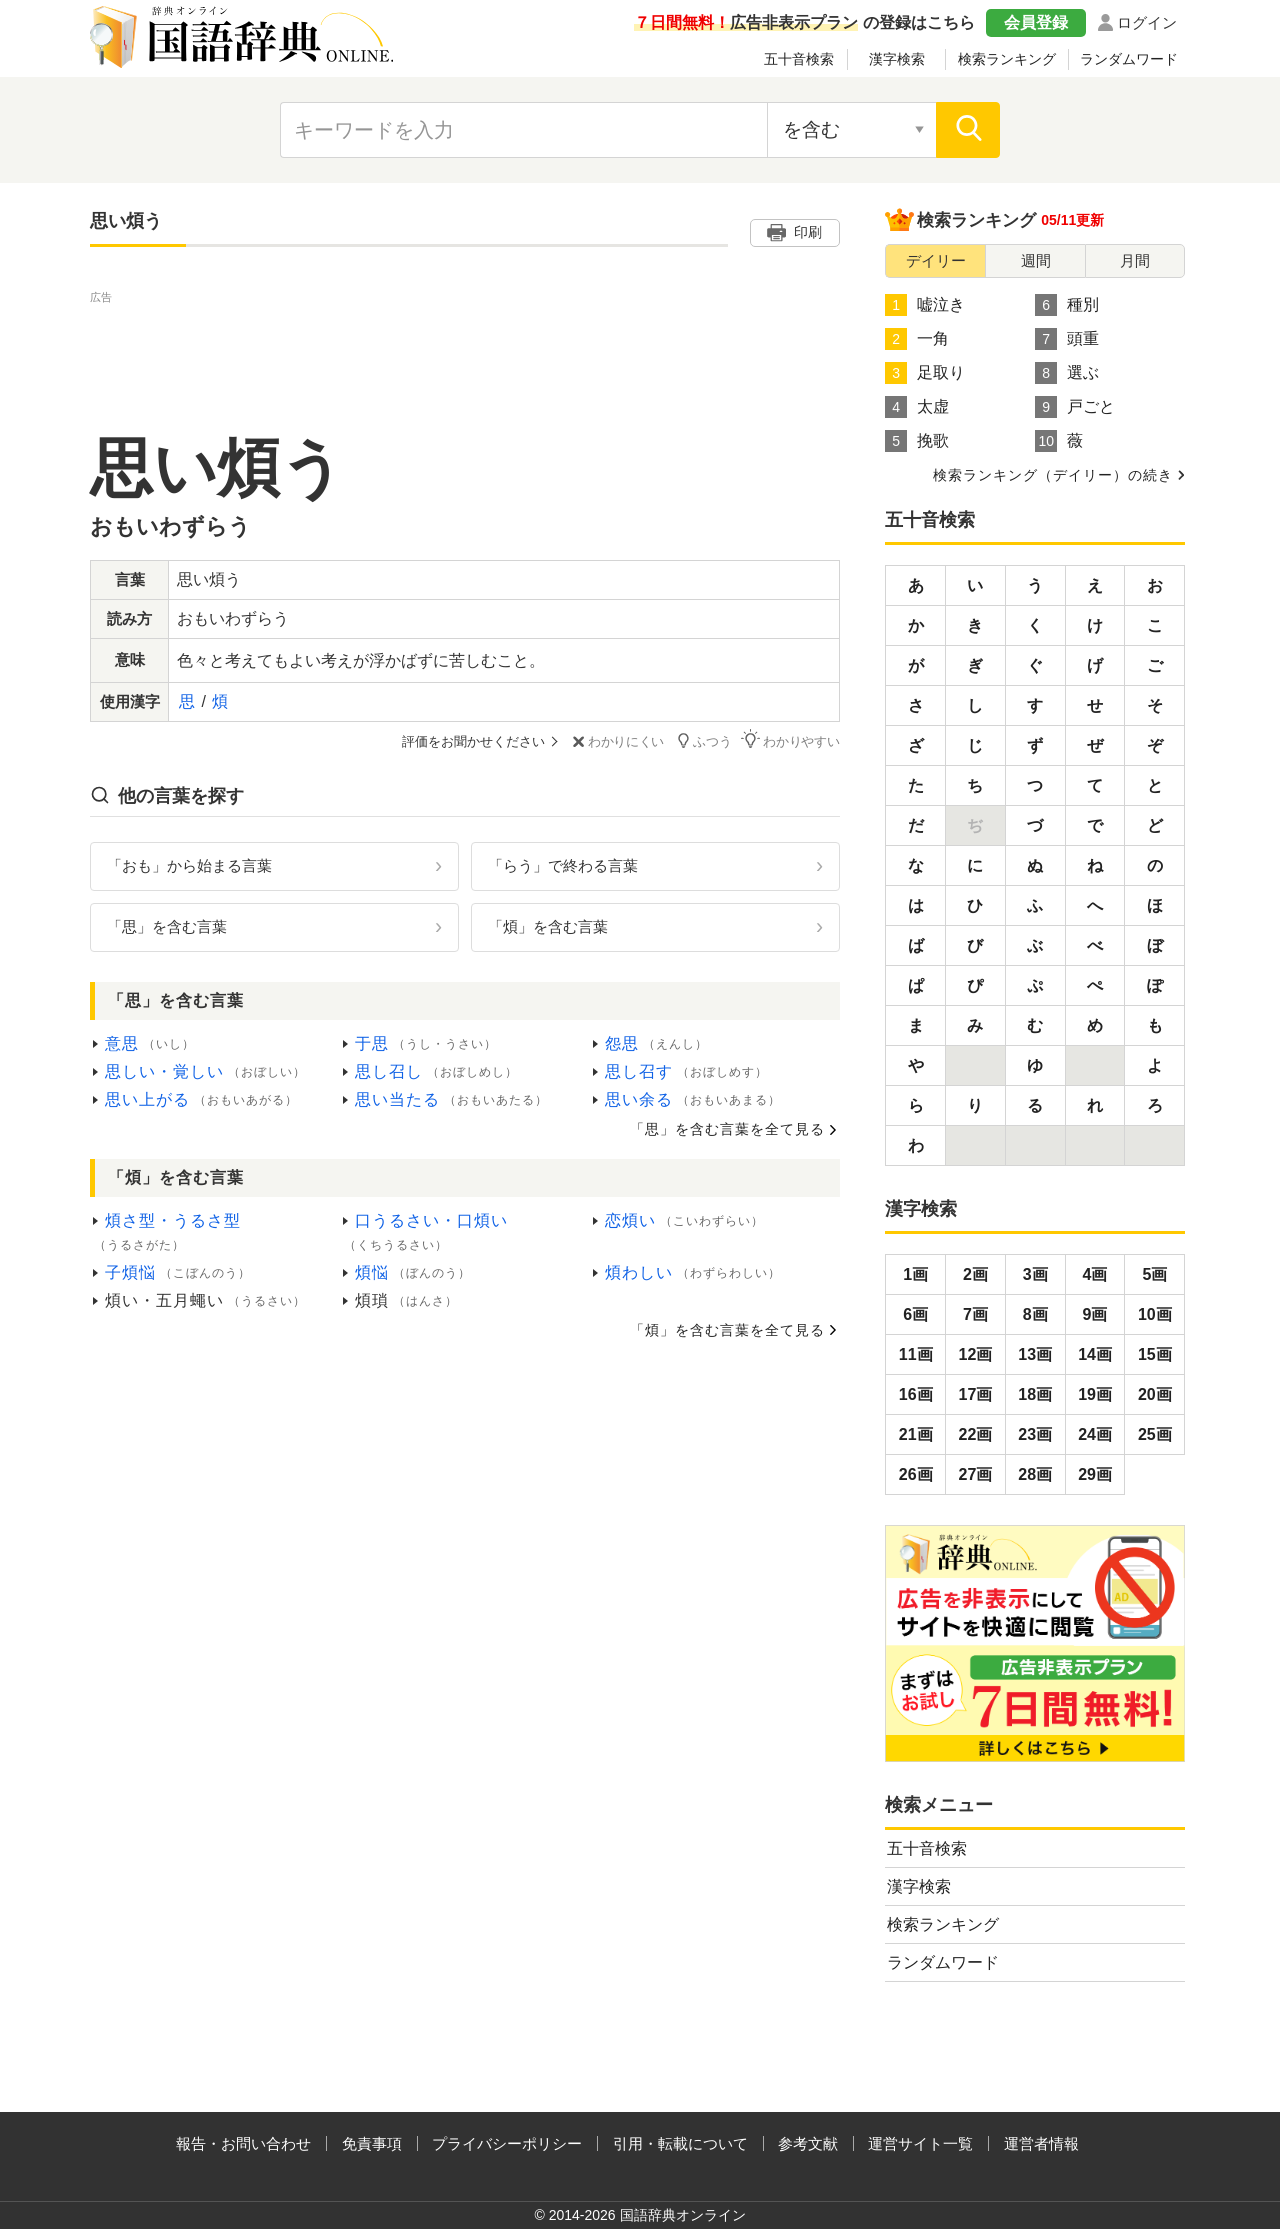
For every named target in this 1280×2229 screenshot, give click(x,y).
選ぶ (1067, 373)
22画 (976, 1434)
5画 (1154, 1274)
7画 (975, 1314)
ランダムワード (1129, 59)
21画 (916, 1434)
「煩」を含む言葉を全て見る (727, 1329)
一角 (917, 339)
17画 (976, 1394)
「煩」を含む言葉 (548, 926)
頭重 (1067, 339)
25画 (1155, 1434)
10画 (1155, 1314)
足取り (925, 373)
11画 (916, 1354)
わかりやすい (791, 740)
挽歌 (917, 441)
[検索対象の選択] (852, 130)
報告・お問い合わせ (243, 2143)
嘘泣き (925, 305)
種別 (1067, 305)
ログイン (1147, 22)
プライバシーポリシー (507, 2143)
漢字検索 (897, 59)
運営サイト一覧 (920, 2143)
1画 (915, 1274)
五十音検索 (799, 59)
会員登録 (1036, 22)
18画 (1035, 1394)
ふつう (703, 740)
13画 (1035, 1354)
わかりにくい (616, 741)
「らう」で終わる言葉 (563, 865)
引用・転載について (680, 2143)
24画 (1095, 1434)
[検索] (968, 130)
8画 (1035, 1314)
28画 (1035, 1474)
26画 (916, 1474)
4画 (1095, 1274)
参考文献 (808, 2143)
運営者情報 (1041, 2143)
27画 (976, 1474)
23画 (1035, 1434)
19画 (1095, 1394)
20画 (1155, 1394)
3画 (1035, 1274)
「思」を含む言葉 (167, 926)
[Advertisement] (465, 353)
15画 (1155, 1354)
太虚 (917, 407)
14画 (1095, 1354)
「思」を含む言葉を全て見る (727, 1129)
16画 (916, 1394)
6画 (915, 1314)
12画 (976, 1354)
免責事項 (372, 2143)
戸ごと (1075, 407)
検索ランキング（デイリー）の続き (1053, 475)
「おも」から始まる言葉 (189, 865)
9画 (1095, 1314)
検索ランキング (1007, 59)
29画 (1095, 1474)
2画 (975, 1274)
